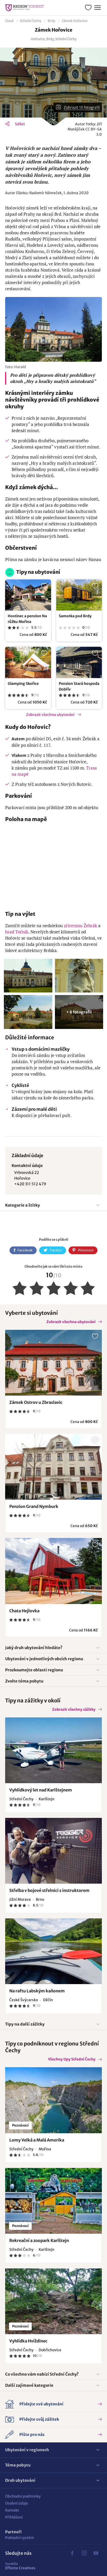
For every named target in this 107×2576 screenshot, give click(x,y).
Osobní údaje (16, 2503)
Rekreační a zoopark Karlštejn (39, 2240)
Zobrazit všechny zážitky (73, 1709)
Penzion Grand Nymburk (33, 1506)
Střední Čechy (30, 21)
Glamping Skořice (23, 683)
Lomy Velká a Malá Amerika (36, 2140)
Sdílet (20, 124)
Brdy (51, 21)
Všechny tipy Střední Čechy (71, 2059)
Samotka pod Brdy (75, 616)
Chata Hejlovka (24, 1610)
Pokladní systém (19, 2537)
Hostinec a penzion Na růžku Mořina (27, 619)
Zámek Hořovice (74, 21)
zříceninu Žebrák (80, 925)
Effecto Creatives (20, 2566)
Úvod (9, 21)
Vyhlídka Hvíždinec (28, 2340)
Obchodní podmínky (23, 2496)
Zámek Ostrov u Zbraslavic (35, 1402)
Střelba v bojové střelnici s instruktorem (49, 1890)
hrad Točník (16, 932)
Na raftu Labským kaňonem (37, 1990)
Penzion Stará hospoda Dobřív (79, 686)
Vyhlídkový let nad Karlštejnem (40, 1790)
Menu (97, 7)
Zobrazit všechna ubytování (50, 714)
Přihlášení (14, 2517)
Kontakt (12, 2510)
